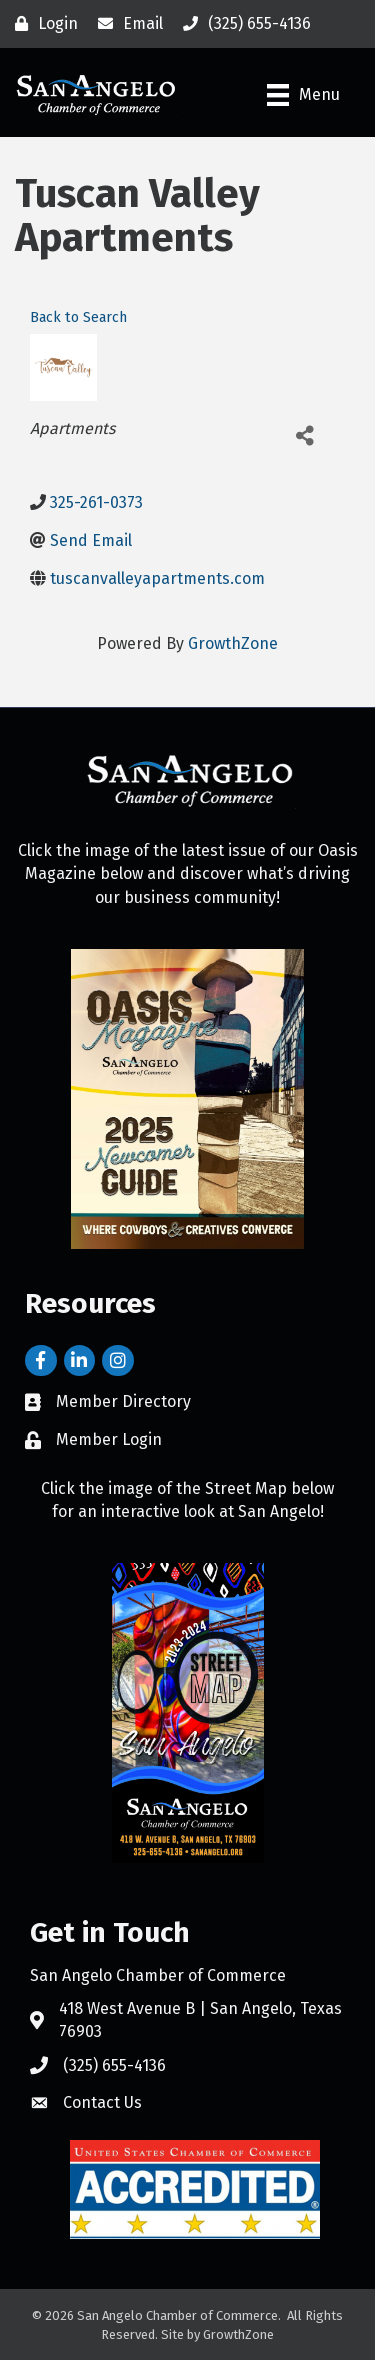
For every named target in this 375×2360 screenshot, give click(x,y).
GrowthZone (233, 643)
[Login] (41, 24)
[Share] (304, 436)
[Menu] (303, 95)
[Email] (125, 24)
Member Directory (123, 1401)
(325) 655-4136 (114, 2065)
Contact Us (102, 2102)
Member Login (109, 1439)
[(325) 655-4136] (242, 24)
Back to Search (78, 317)
